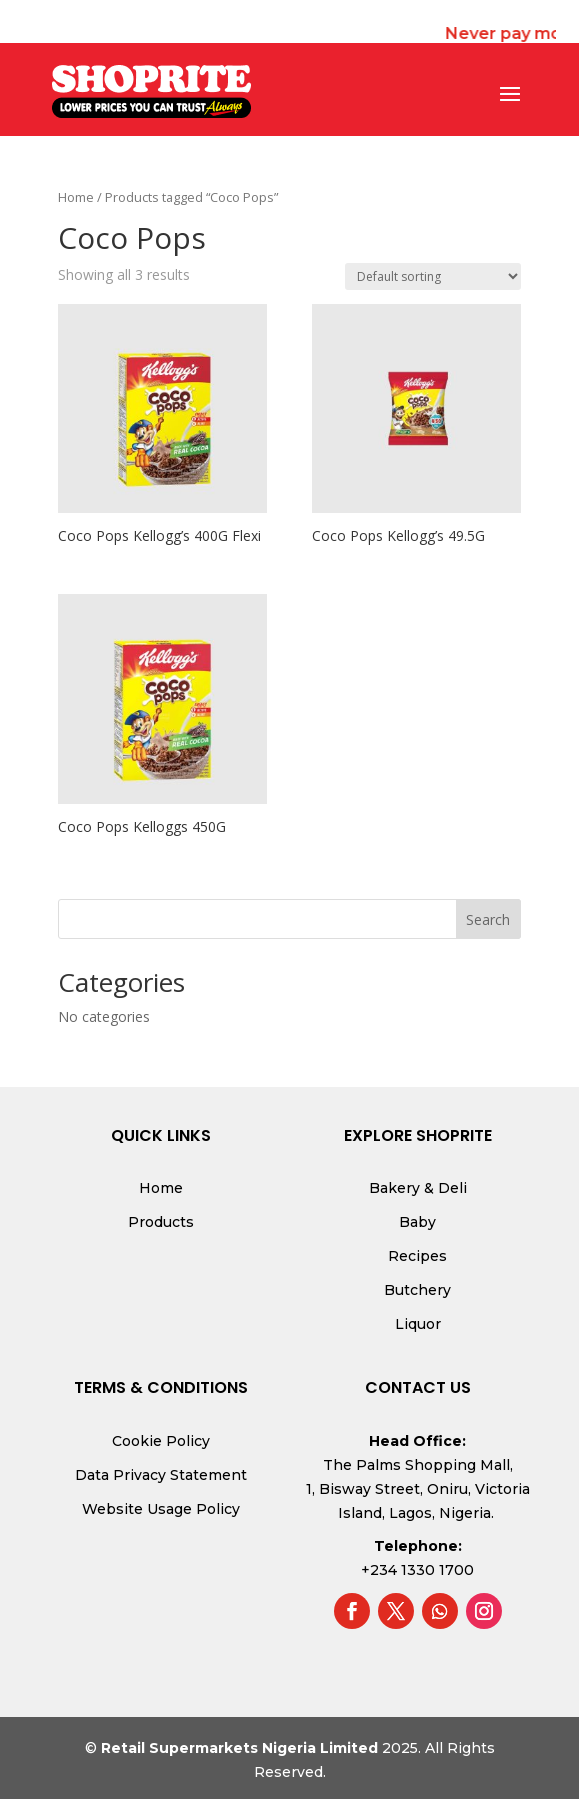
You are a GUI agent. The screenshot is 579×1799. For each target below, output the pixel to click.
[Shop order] (433, 276)
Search (488, 919)
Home (76, 197)
